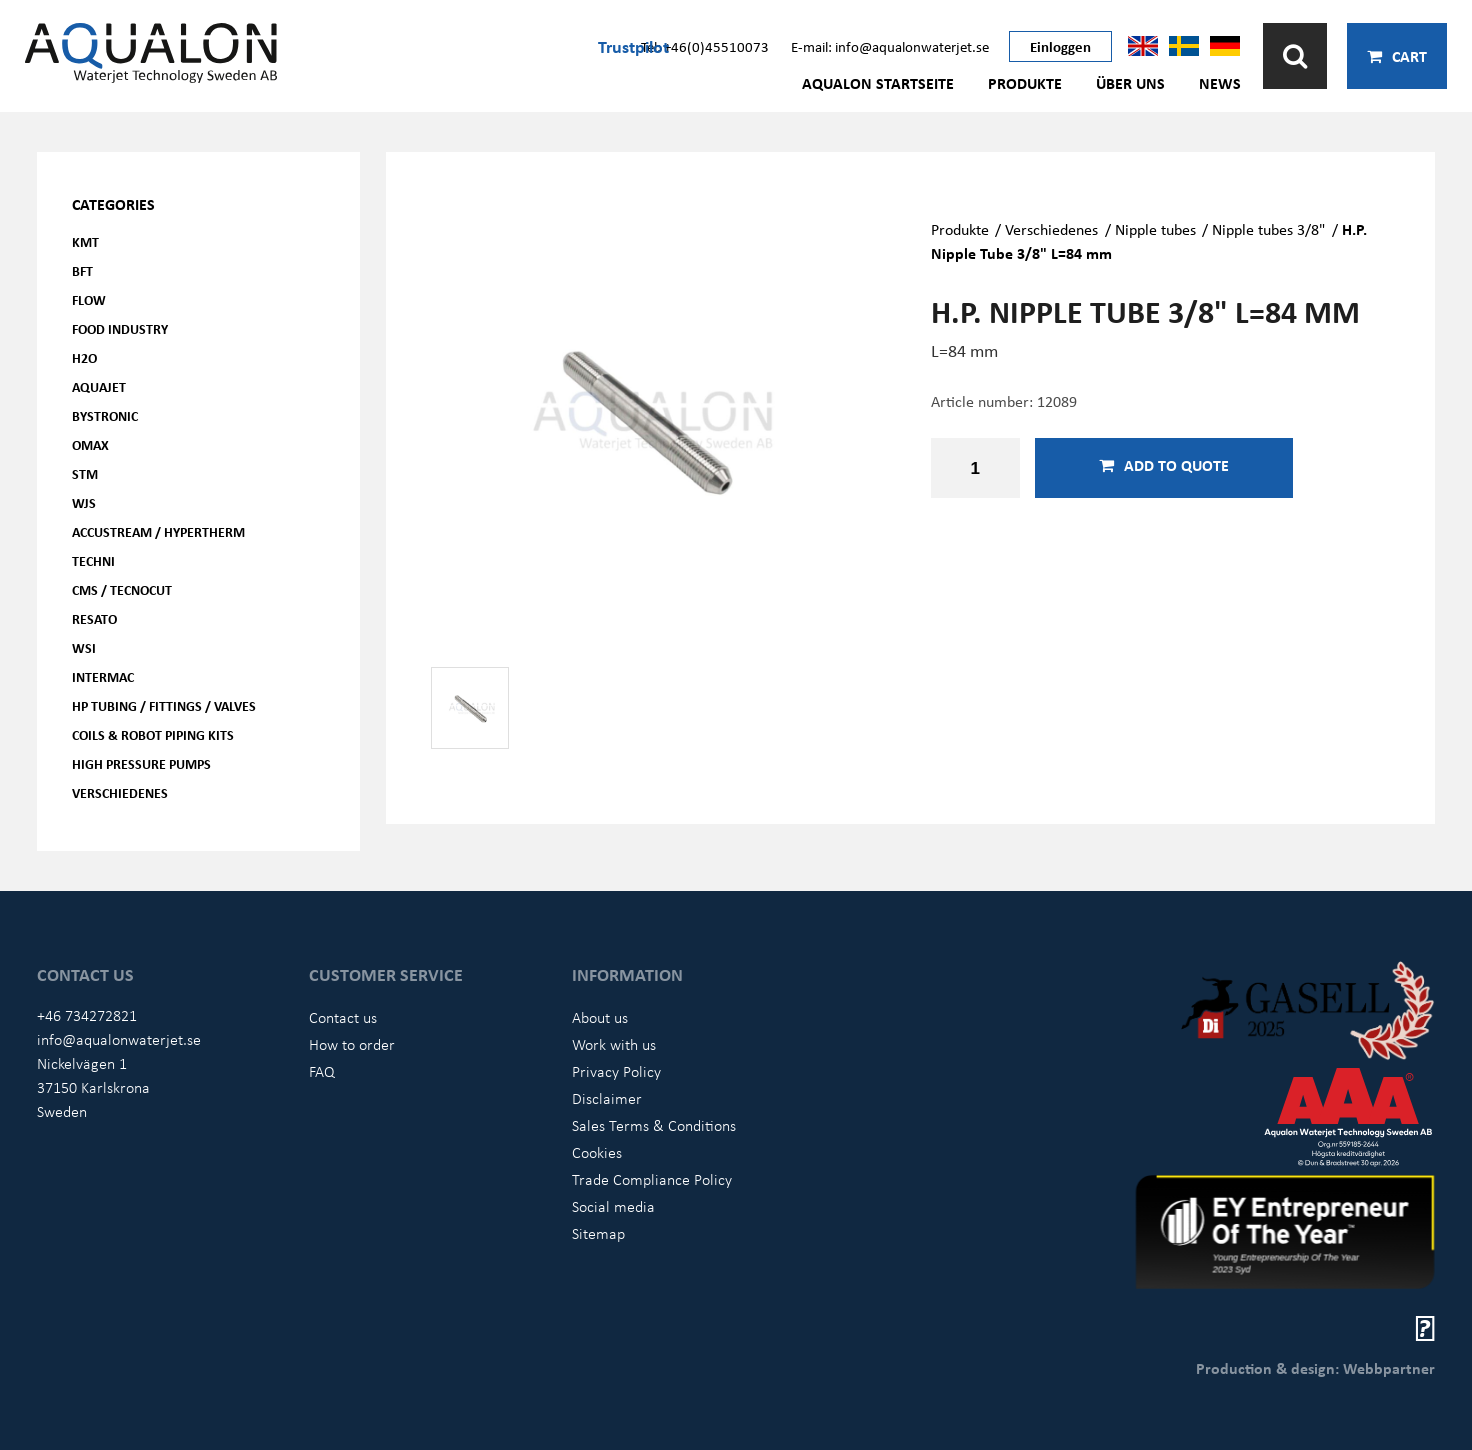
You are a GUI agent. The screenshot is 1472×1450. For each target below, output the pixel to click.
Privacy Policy (616, 1071)
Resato (94, 618)
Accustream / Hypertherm (158, 531)
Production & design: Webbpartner (1315, 1368)
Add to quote (1164, 465)
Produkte (1025, 83)
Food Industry (120, 328)
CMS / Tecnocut (122, 589)
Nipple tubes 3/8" (1268, 229)
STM (85, 473)
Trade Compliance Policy (652, 1179)
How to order (352, 1044)
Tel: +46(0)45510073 (705, 46)
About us (600, 1017)
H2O (84, 357)
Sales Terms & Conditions (654, 1125)
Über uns (1130, 83)
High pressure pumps (141, 763)
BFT (82, 270)
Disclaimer (607, 1098)
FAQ (322, 1071)
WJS (84, 502)
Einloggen (1060, 46)
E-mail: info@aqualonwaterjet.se (890, 46)
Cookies (597, 1152)
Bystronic (105, 415)
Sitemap (598, 1233)
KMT (85, 241)
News (1220, 83)
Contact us (343, 1017)
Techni (93, 560)
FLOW (89, 299)
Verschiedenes (120, 792)
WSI (84, 647)
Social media (613, 1206)
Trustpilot (633, 46)
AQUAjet (99, 386)
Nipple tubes (1155, 229)
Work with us (614, 1044)
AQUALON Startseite (878, 83)
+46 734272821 (87, 1015)
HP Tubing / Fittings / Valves (164, 705)
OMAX (90, 444)
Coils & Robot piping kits (153, 734)
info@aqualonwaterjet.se (119, 1039)
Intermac (103, 676)
